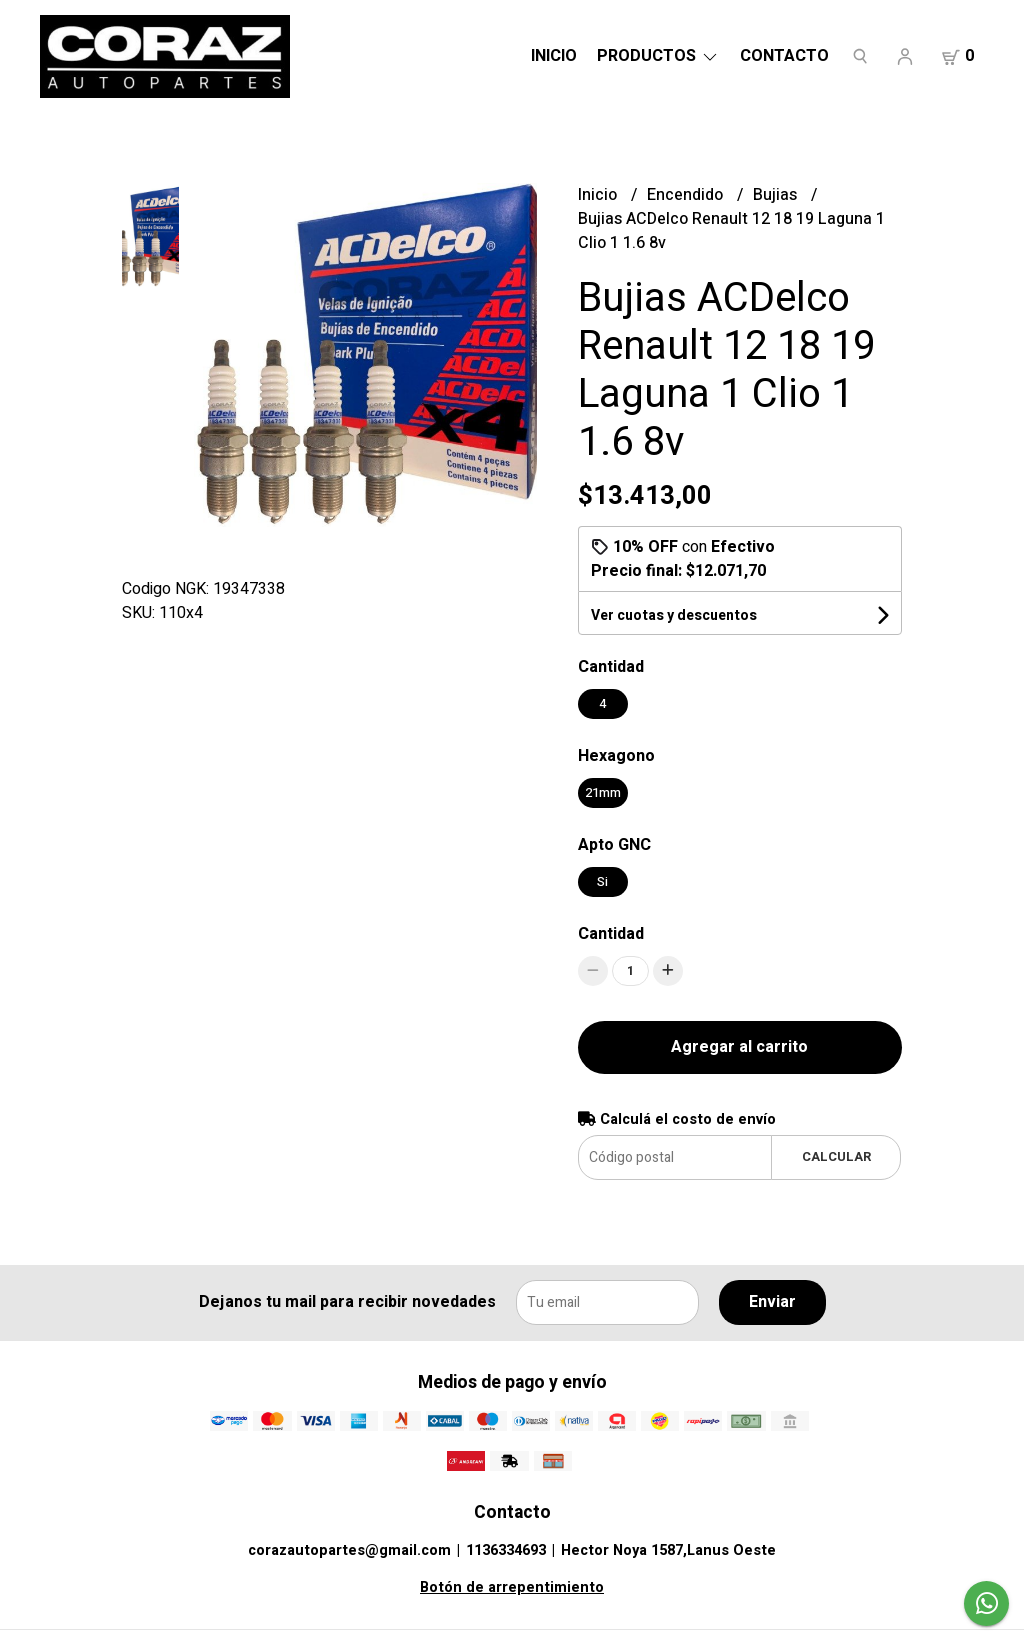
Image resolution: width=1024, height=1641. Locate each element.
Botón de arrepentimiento (512, 1587)
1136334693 (506, 1550)
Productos (658, 56)
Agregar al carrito (739, 1047)
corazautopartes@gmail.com (349, 1550)
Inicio (554, 56)
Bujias (777, 195)
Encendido (687, 195)
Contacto (784, 56)
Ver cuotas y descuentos (674, 615)
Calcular (836, 1157)
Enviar (772, 1302)
